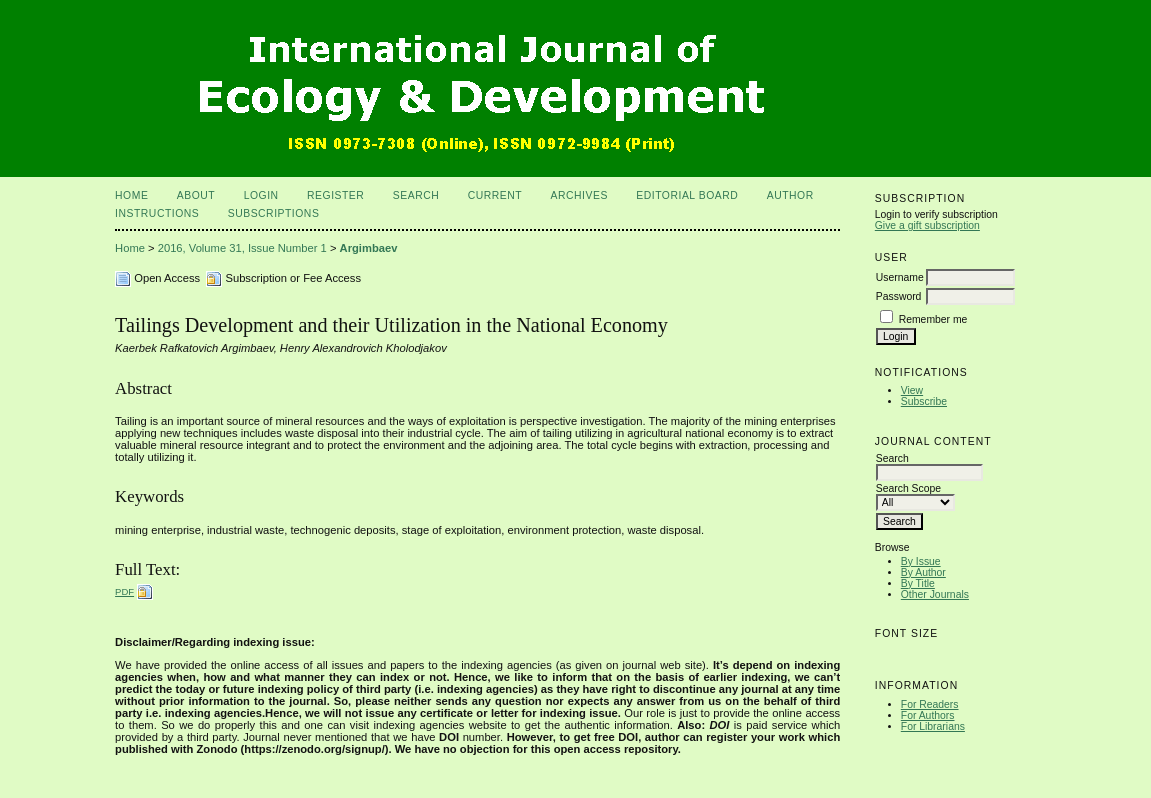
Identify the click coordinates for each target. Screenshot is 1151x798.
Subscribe (924, 401)
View (912, 390)
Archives (579, 195)
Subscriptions (274, 213)
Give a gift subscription (927, 225)
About (196, 195)
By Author (923, 572)
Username (900, 277)
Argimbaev (369, 248)
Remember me (933, 319)
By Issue (921, 561)
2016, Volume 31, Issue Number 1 (242, 248)
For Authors (928, 715)
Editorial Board (687, 195)
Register (335, 195)
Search (416, 195)
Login (261, 195)
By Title (918, 583)
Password (899, 296)
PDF (124, 591)
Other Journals (935, 594)
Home (131, 195)
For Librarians (933, 726)
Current (495, 195)
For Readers (930, 704)
